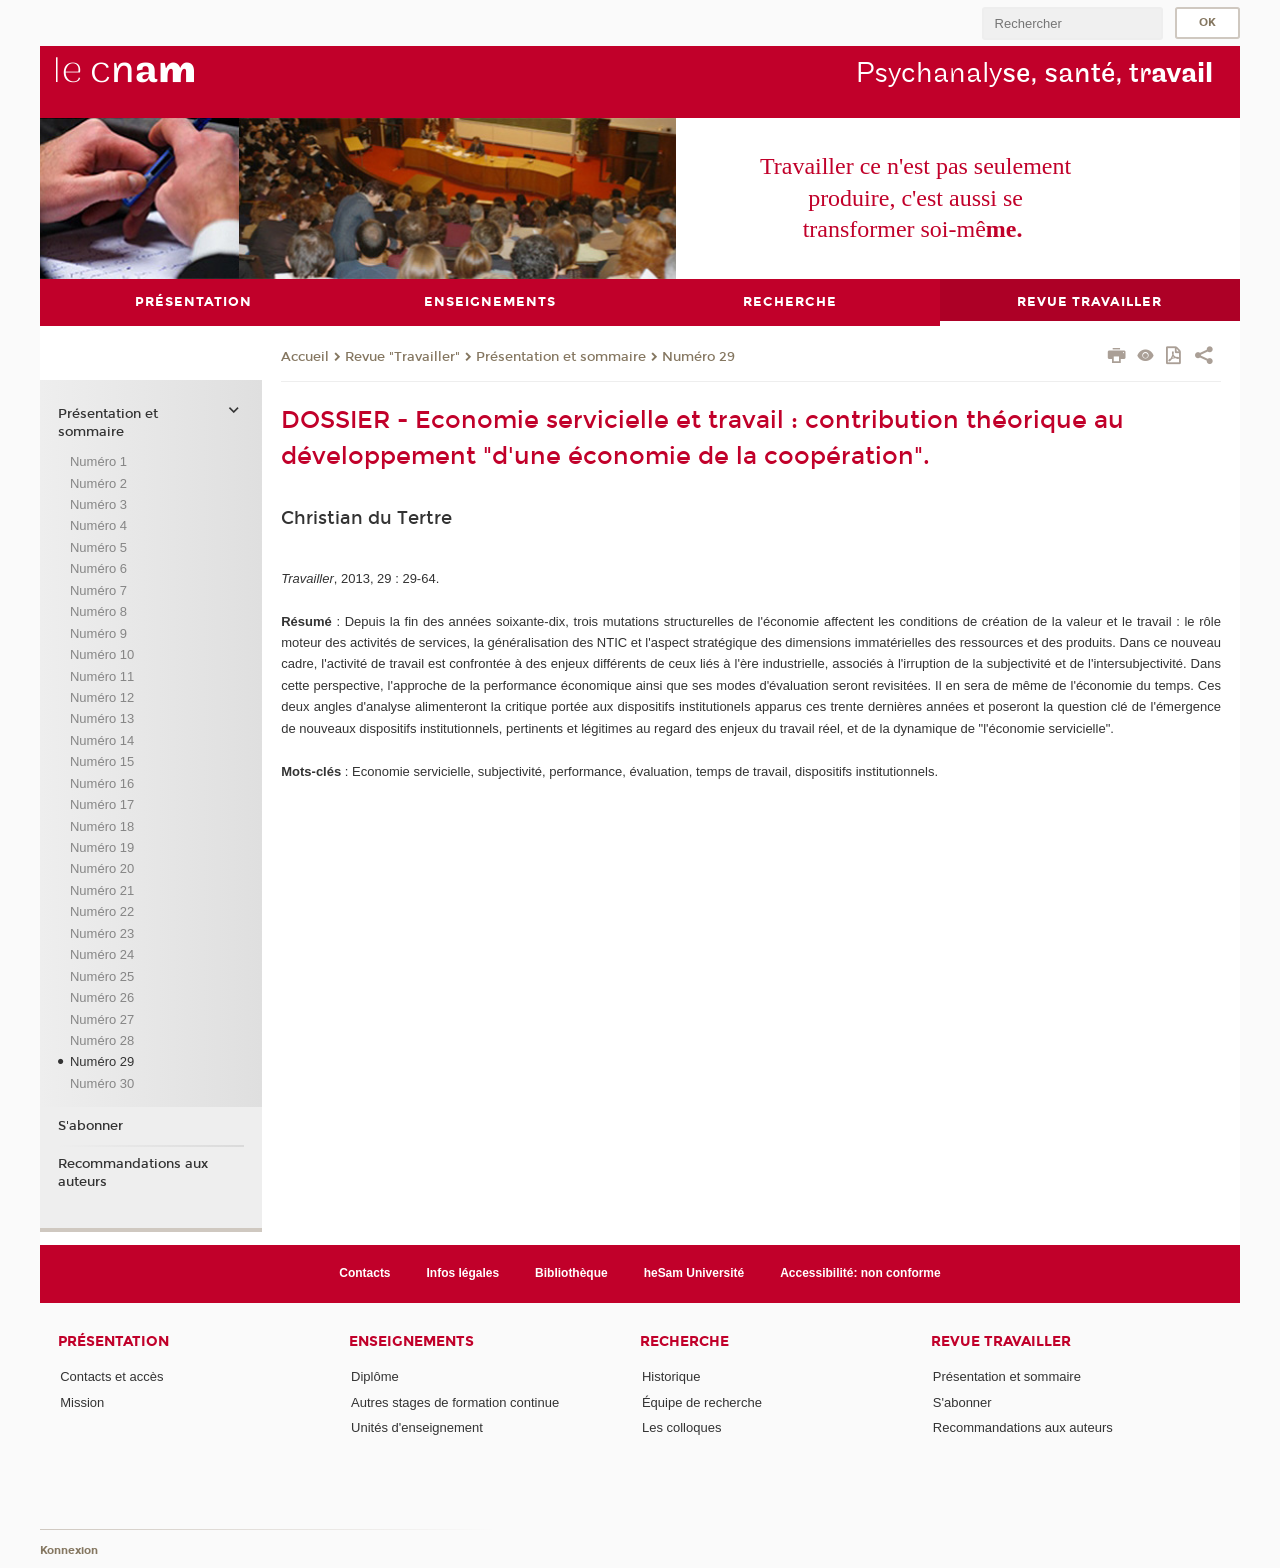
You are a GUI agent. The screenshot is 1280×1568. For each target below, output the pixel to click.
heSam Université (694, 1273)
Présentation (113, 1340)
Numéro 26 (102, 997)
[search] (1072, 23)
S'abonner (90, 1126)
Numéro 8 (98, 611)
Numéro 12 (102, 696)
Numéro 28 (102, 1039)
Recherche (684, 1340)
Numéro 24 (102, 954)
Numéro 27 (102, 1018)
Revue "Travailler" (402, 356)
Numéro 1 (98, 461)
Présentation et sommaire (561, 356)
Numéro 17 (102, 804)
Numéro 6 (98, 568)
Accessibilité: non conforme (860, 1273)
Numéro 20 (102, 868)
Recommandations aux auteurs (133, 1172)
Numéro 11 (102, 675)
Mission (82, 1401)
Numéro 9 (98, 632)
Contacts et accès (111, 1376)
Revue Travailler (1001, 1340)
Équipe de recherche (702, 1401)
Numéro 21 (102, 889)
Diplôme (375, 1376)
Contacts (364, 1273)
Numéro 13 (102, 718)
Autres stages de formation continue (455, 1401)
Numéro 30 (102, 1082)
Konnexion (69, 1550)
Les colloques (682, 1427)
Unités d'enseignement (417, 1427)
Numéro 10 (102, 654)
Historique (671, 1376)
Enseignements (411, 1340)
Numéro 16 (102, 782)
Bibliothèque (571, 1273)
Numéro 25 (102, 975)
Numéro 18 (102, 825)
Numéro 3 (98, 504)
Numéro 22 (102, 911)
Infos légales (463, 1273)
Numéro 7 (98, 589)
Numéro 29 (698, 356)
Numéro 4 (98, 525)
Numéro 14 (102, 739)
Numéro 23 (102, 932)
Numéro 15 (102, 761)
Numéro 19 (102, 847)
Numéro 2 (98, 482)
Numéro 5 (98, 546)
